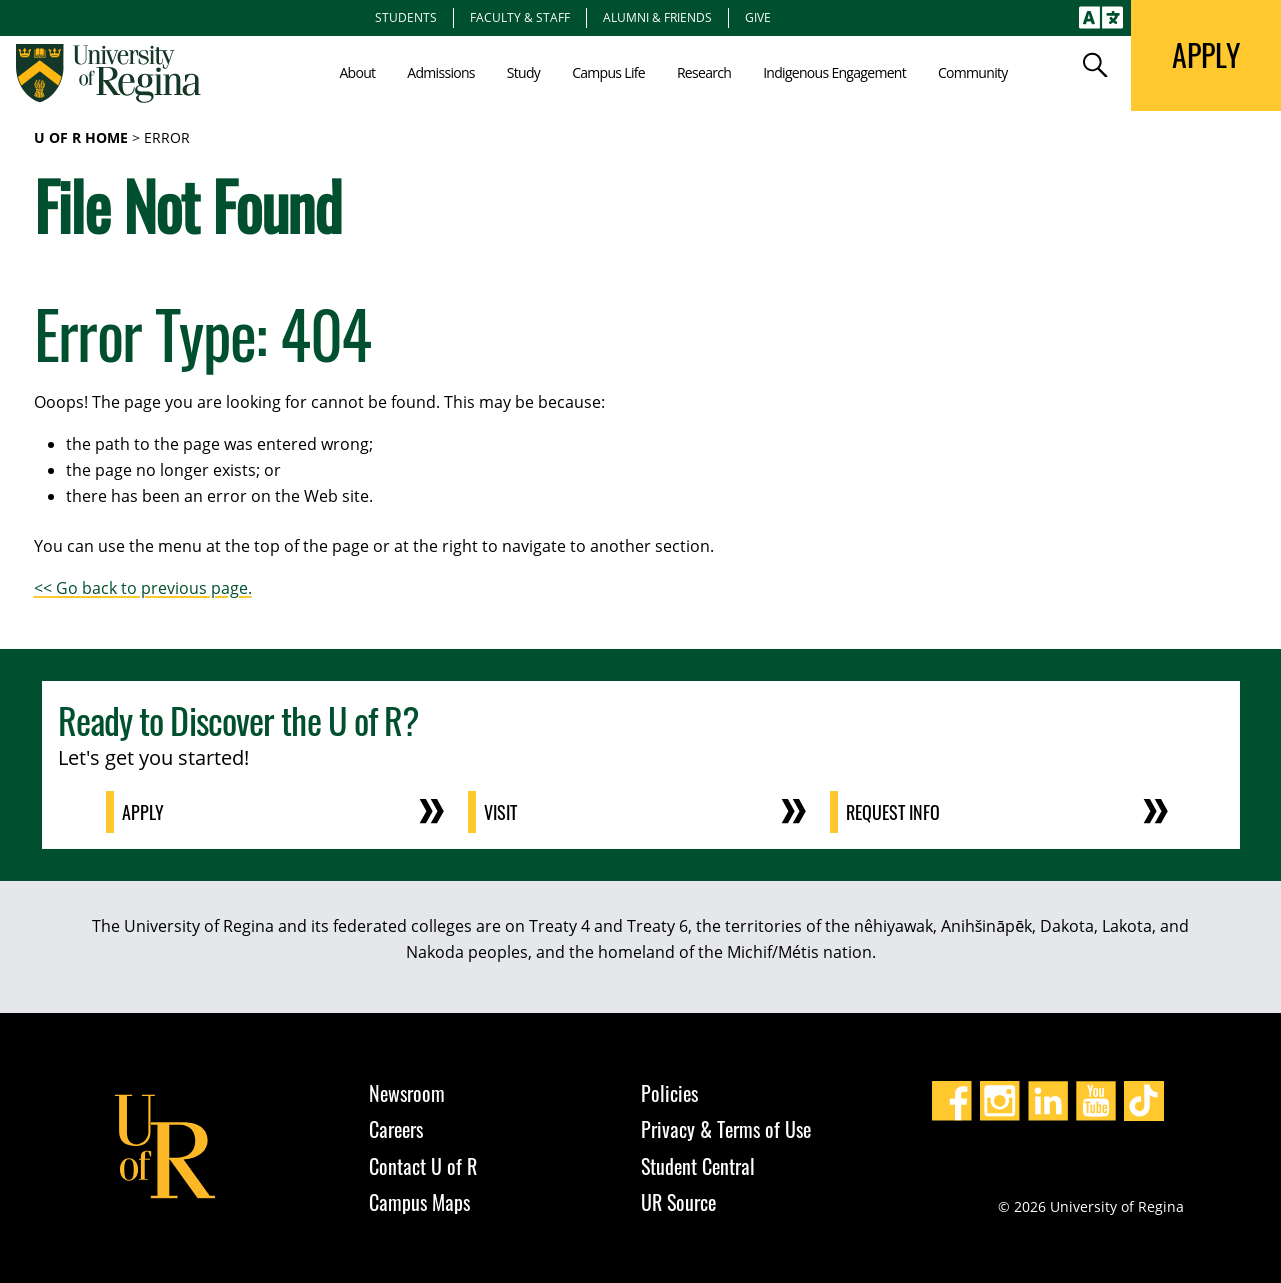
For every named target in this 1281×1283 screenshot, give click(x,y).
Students (406, 17)
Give (758, 17)
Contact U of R (423, 1166)
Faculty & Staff (520, 17)
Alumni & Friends (657, 17)
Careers (396, 1129)
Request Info (893, 812)
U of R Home (81, 137)
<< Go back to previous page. (143, 588)
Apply (143, 812)
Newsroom (407, 1093)
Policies (669, 1093)
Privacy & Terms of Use (726, 1129)
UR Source (678, 1202)
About (357, 72)
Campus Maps (419, 1202)
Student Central (698, 1166)
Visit (500, 812)
